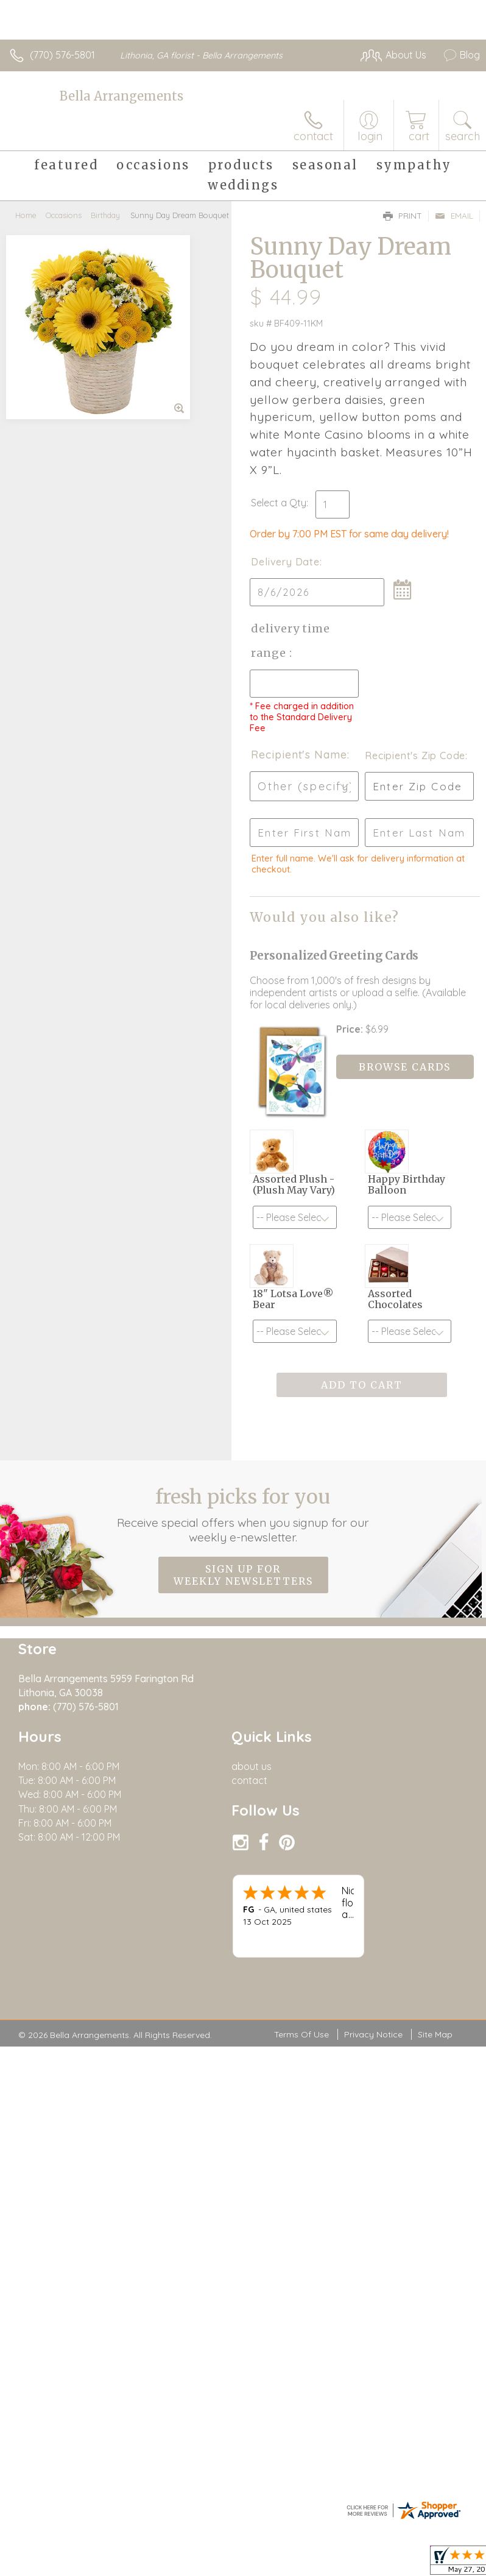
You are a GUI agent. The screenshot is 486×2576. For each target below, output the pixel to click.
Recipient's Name (299, 755)
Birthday (105, 215)
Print (402, 215)
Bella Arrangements (121, 96)
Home (26, 215)
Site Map (435, 2034)
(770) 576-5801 (62, 55)
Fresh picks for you (243, 1515)
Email (454, 215)
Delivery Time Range (290, 640)
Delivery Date (285, 562)
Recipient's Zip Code (415, 755)
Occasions (64, 215)
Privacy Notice (373, 2034)
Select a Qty (278, 503)
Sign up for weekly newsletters (243, 1575)
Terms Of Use (301, 2034)
